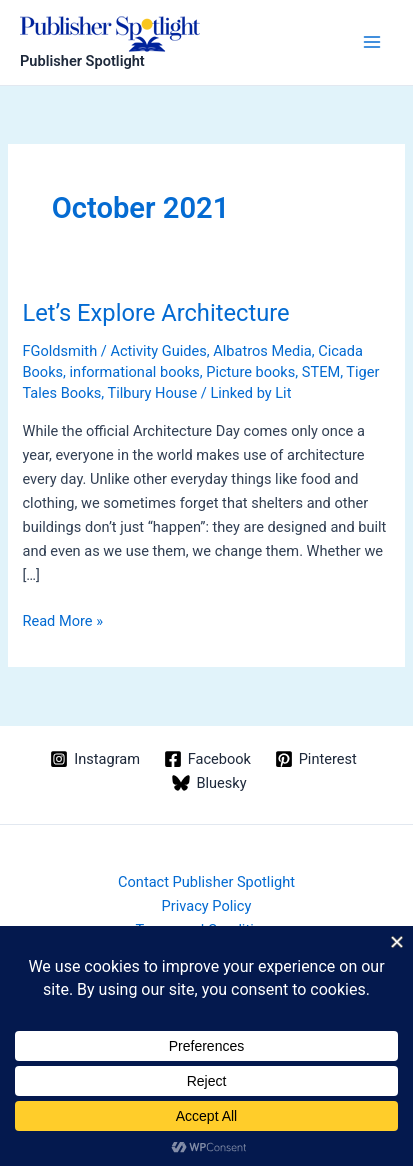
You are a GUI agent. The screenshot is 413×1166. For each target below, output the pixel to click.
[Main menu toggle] (372, 42)
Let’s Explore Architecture (155, 313)
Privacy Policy (207, 906)
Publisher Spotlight (82, 61)
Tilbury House (153, 393)
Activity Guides (158, 351)
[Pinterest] (316, 759)
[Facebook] (207, 759)
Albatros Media (262, 351)
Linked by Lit (250, 393)
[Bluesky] (210, 783)
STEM (321, 372)
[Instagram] (94, 759)
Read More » (62, 621)
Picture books (250, 372)
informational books (135, 372)
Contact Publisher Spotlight (206, 882)
